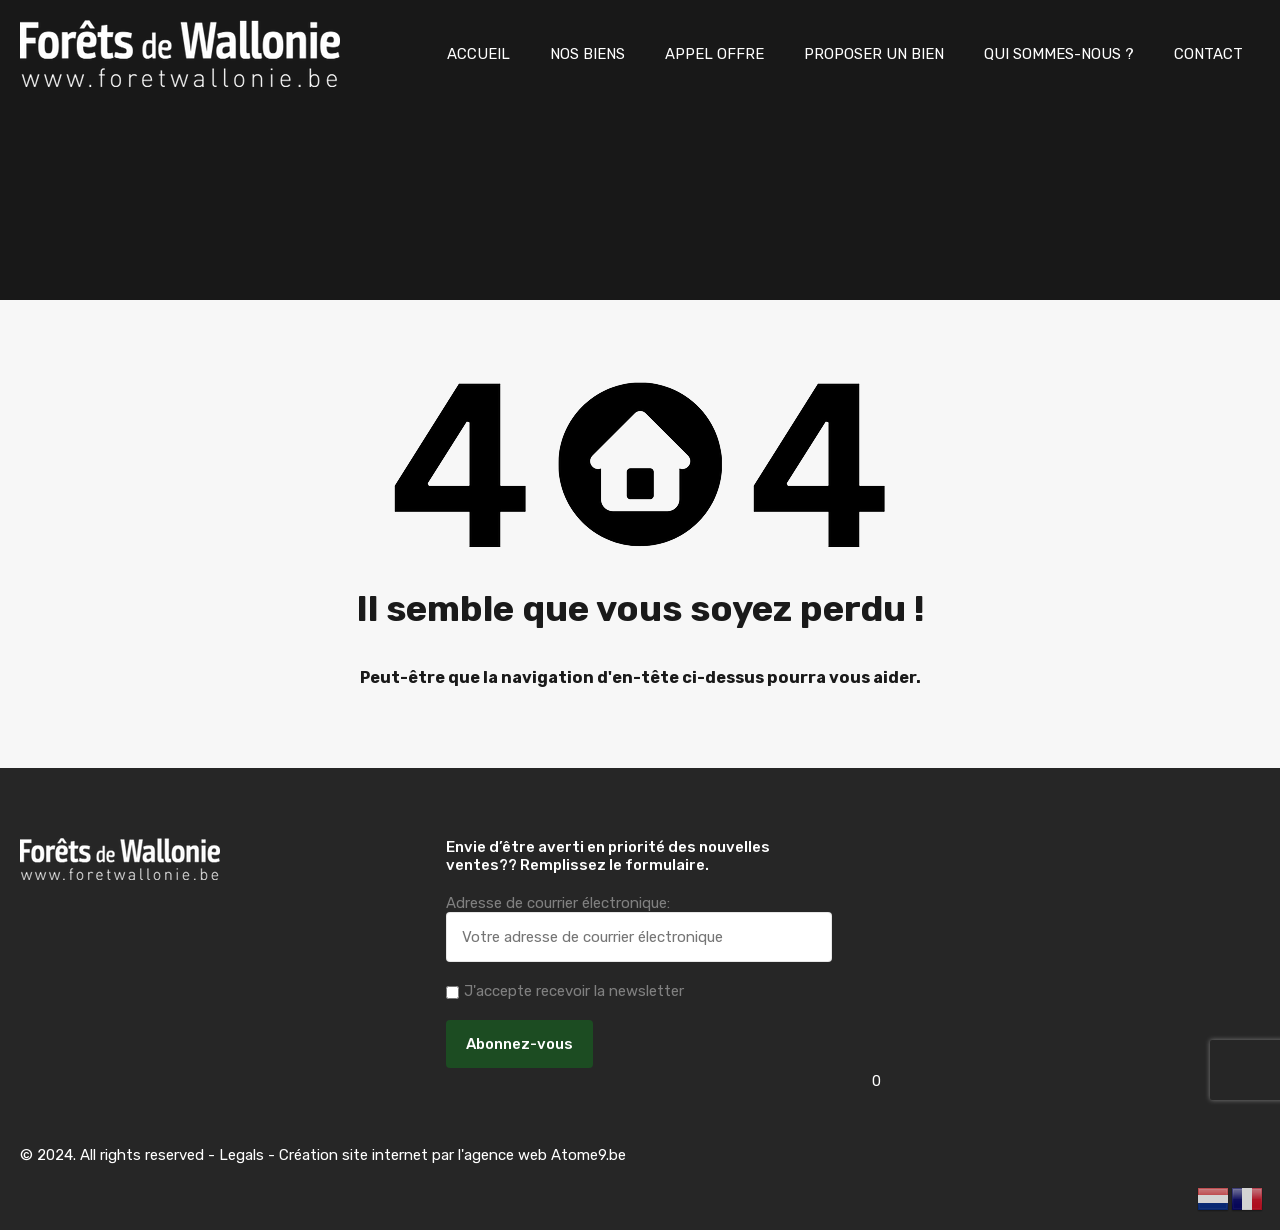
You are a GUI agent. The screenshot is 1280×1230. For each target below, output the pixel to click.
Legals (241, 1155)
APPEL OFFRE (714, 54)
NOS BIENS (587, 54)
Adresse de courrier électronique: (639, 928)
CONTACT (1208, 54)
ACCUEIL (478, 54)
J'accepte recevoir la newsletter (565, 991)
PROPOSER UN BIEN (874, 54)
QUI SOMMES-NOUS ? (1059, 54)
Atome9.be (588, 1155)
